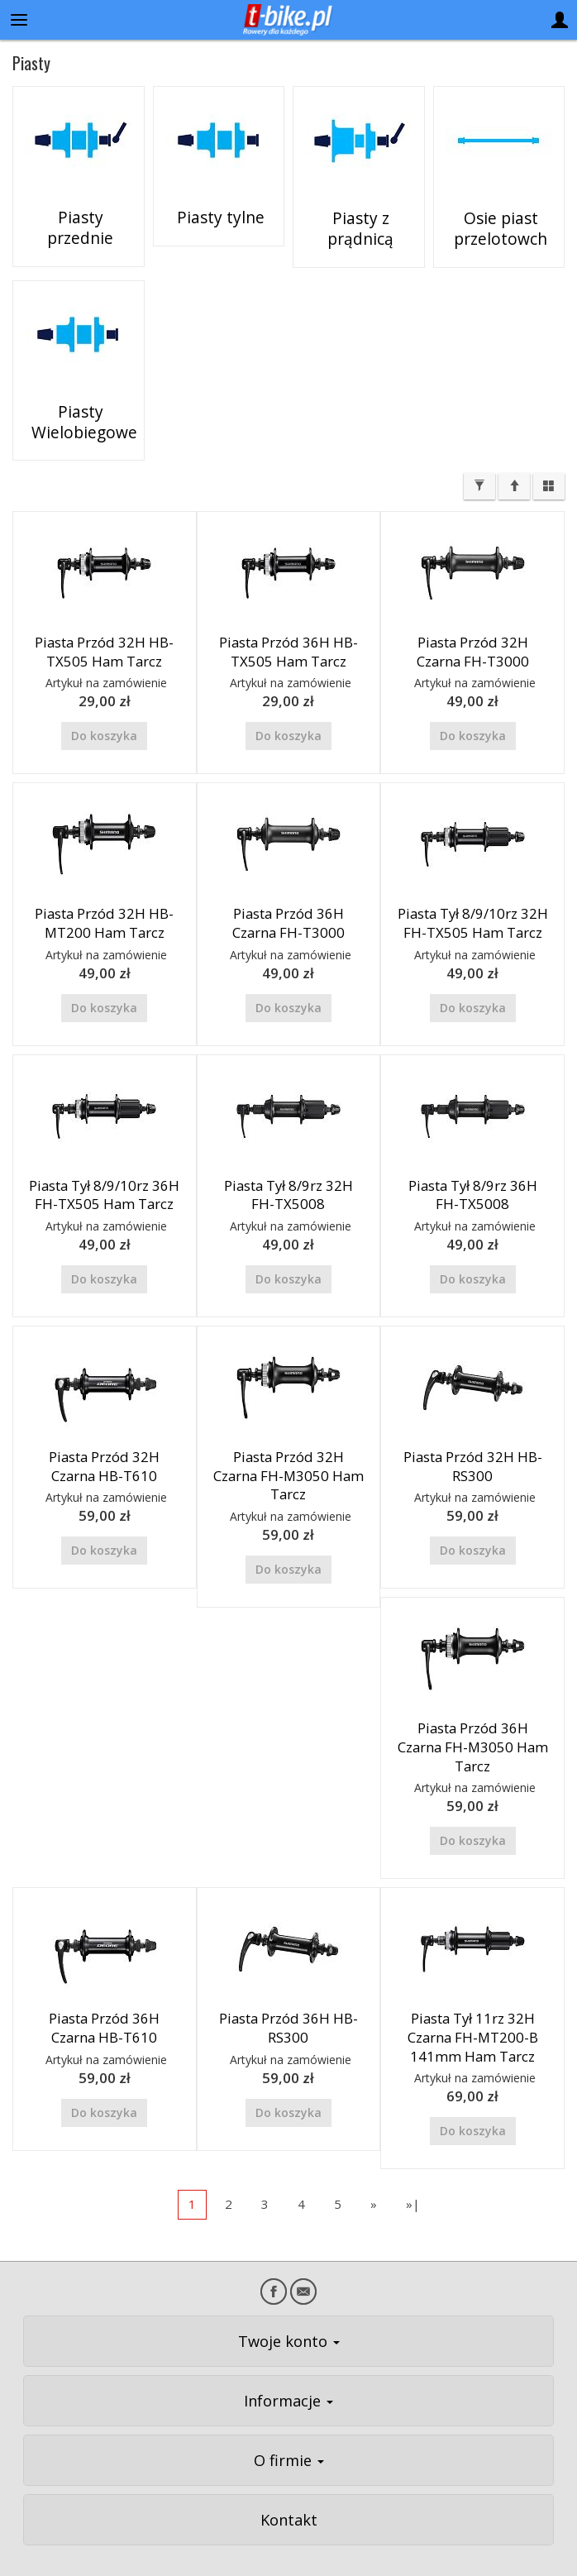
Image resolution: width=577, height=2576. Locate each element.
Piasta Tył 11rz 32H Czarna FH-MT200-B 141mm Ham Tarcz (473, 2005)
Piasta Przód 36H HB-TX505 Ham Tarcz (288, 620)
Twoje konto (289, 2309)
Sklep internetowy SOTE (522, 2559)
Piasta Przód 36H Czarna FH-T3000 (288, 891)
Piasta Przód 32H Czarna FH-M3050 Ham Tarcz (288, 1444)
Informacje (288, 2368)
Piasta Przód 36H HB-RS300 (288, 1996)
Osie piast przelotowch (498, 226)
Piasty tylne (218, 219)
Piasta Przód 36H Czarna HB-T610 (104, 1996)
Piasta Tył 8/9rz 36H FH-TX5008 (472, 1163)
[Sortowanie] (514, 455)
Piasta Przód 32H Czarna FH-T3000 (473, 620)
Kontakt (288, 2487)
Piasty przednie (78, 219)
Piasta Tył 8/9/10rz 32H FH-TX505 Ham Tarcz (473, 891)
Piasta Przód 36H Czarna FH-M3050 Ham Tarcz (473, 1715)
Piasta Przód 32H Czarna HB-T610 (104, 1435)
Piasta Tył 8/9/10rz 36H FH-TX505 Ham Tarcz (104, 1163)
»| (413, 2172)
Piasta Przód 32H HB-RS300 (472, 1435)
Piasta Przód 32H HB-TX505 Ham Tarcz (104, 620)
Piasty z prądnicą (358, 219)
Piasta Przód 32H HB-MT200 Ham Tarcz (104, 891)
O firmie (289, 2428)
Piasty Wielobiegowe (78, 403)
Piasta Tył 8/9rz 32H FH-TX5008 (288, 1163)
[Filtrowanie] (479, 455)
